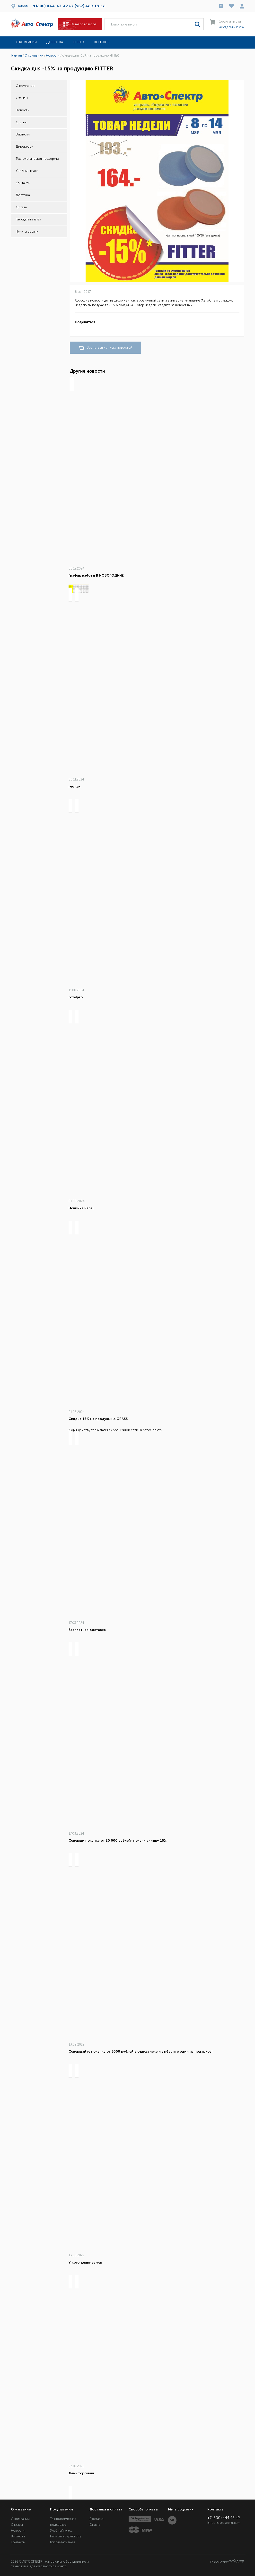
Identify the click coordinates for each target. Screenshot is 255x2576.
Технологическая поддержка (37, 158)
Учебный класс (27, 171)
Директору (24, 146)
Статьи (21, 122)
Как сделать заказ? (231, 27)
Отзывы (22, 98)
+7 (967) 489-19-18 (87, 6)
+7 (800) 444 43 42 (223, 2517)
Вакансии (23, 134)
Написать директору (65, 2536)
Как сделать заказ (28, 219)
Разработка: (227, 2561)
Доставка (54, 42)
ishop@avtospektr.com (223, 2523)
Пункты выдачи (27, 231)
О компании (26, 42)
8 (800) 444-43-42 (50, 6)
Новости (22, 110)
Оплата (79, 42)
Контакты (102, 42)
